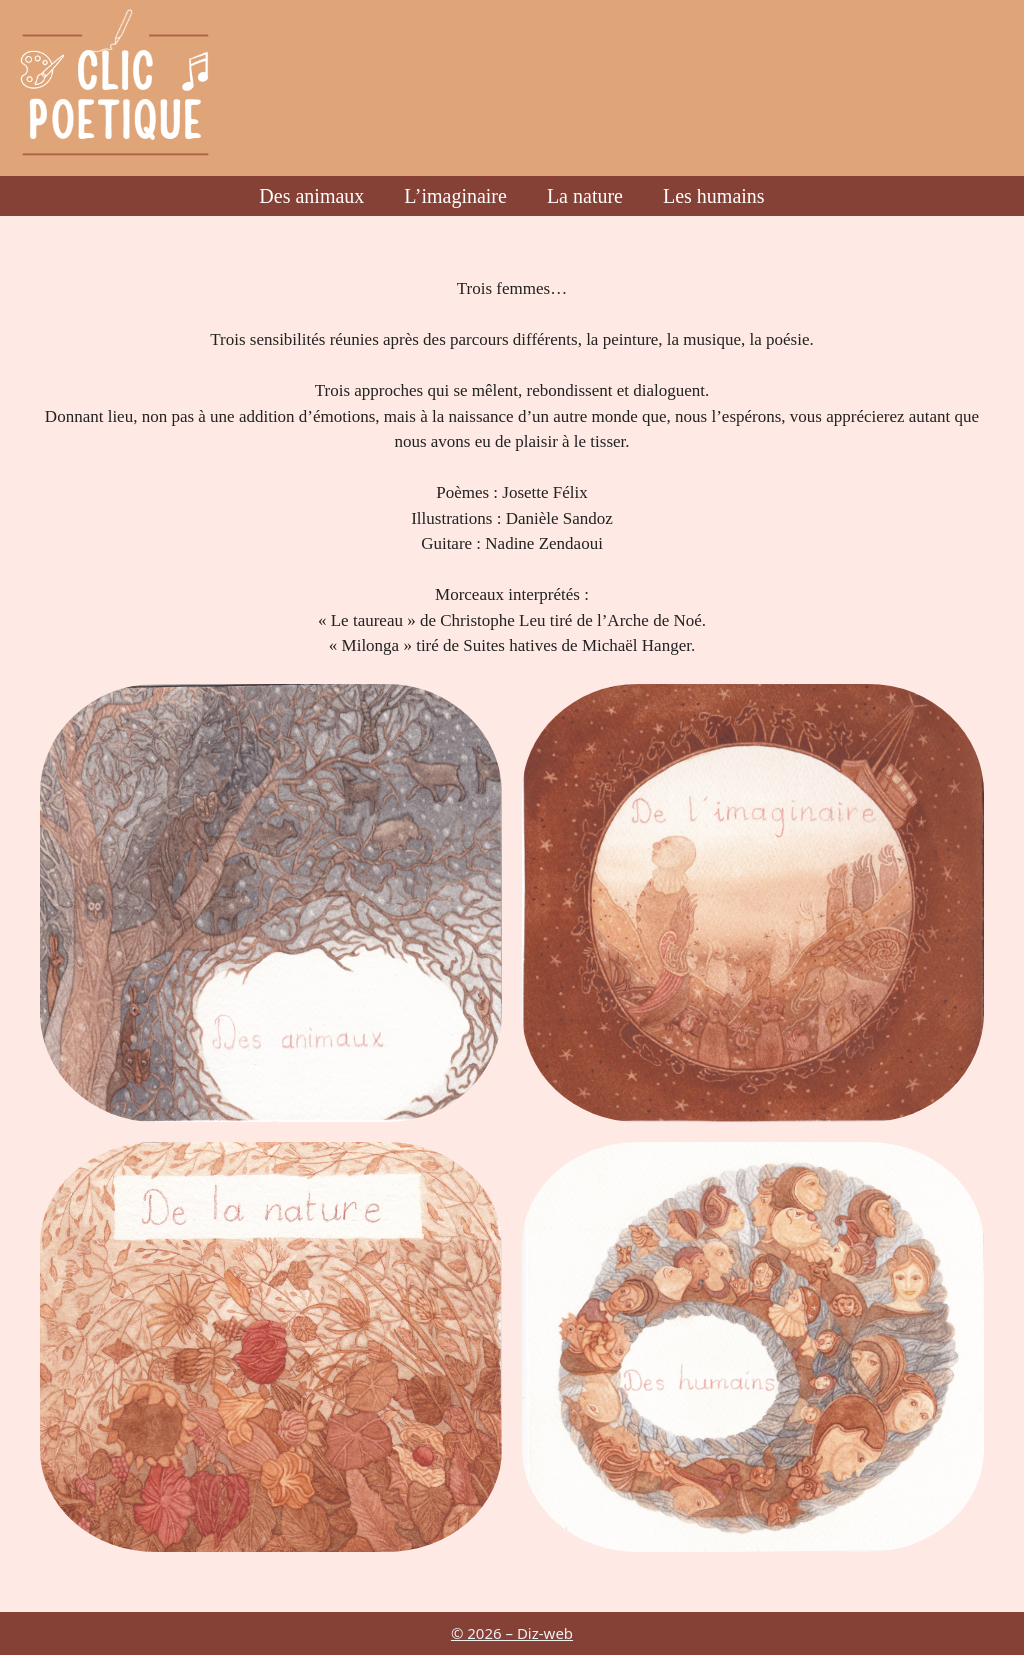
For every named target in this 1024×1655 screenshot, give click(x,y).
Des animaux (311, 196)
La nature (585, 196)
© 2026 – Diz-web (512, 1633)
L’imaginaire (455, 196)
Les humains (714, 196)
